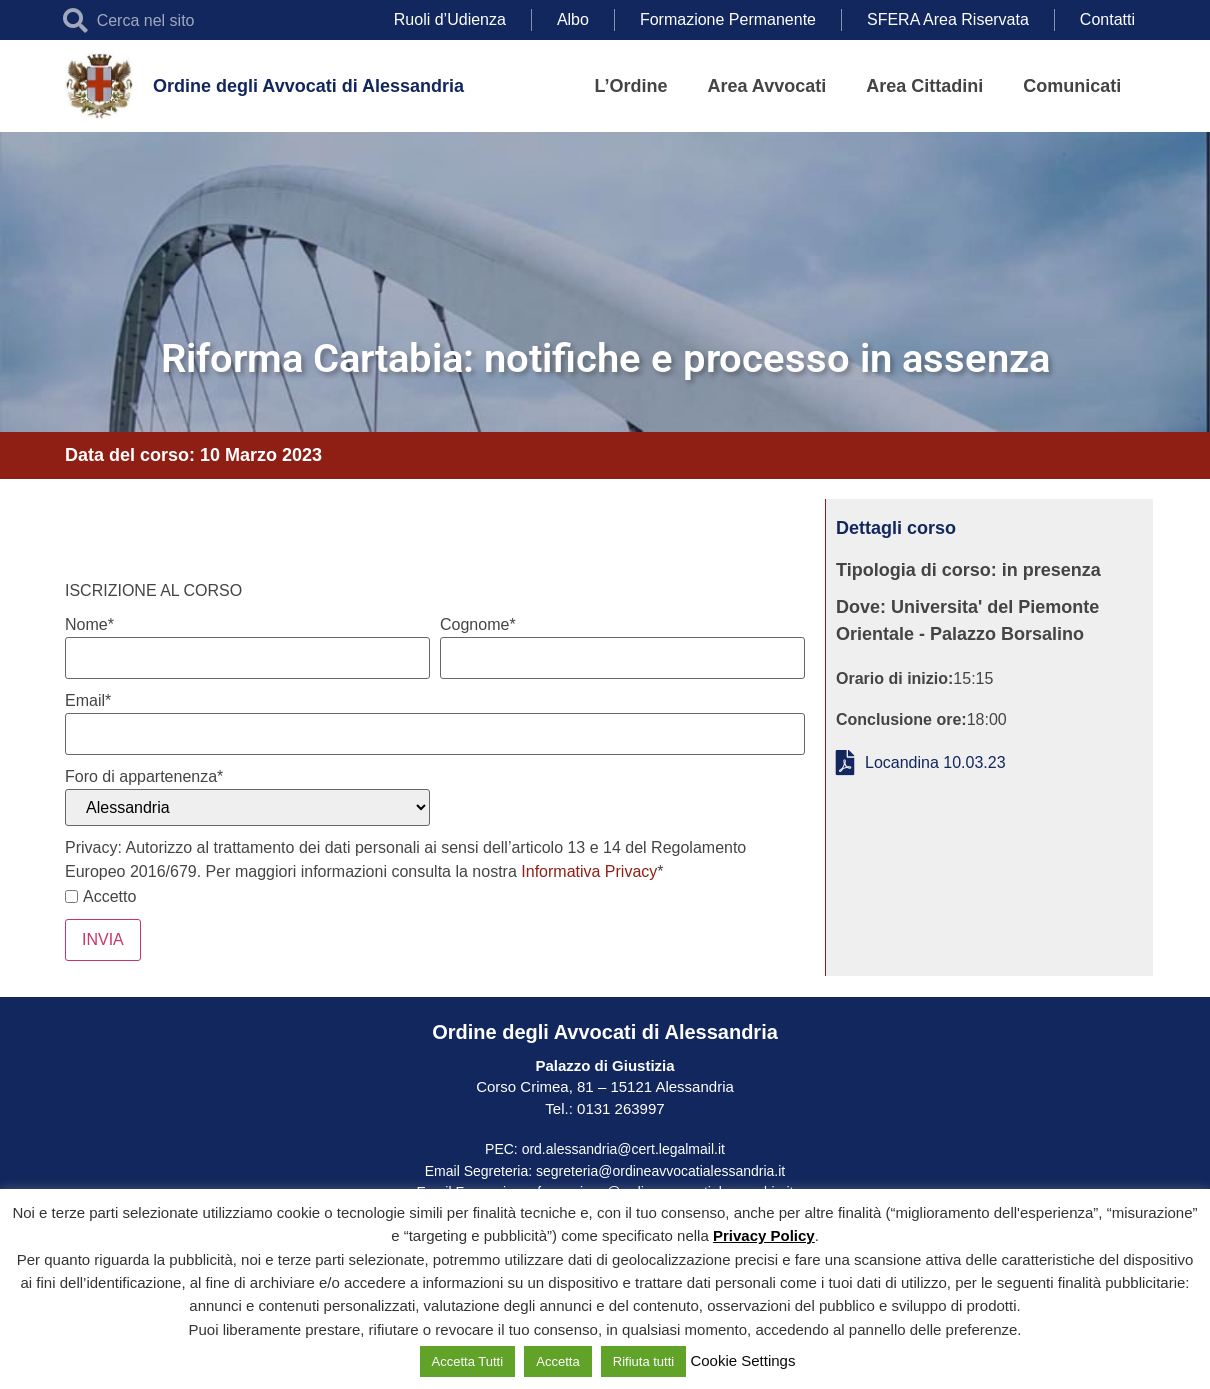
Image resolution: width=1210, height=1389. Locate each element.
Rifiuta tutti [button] (643, 1361)
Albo (573, 19)
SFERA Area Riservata (948, 19)
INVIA (103, 939)
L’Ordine (631, 86)
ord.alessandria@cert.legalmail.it (623, 1149)
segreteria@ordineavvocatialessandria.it (660, 1171)
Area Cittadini (924, 86)
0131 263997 (619, 1108)
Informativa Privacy (589, 871)
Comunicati (1072, 86)
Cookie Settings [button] (742, 1360)
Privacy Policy (764, 1235)
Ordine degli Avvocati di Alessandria (308, 86)
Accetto (100, 897)
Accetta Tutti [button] (468, 1361)
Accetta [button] (557, 1361)
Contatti (1107, 19)
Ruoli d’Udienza (450, 19)
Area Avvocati (767, 86)
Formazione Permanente (728, 19)
